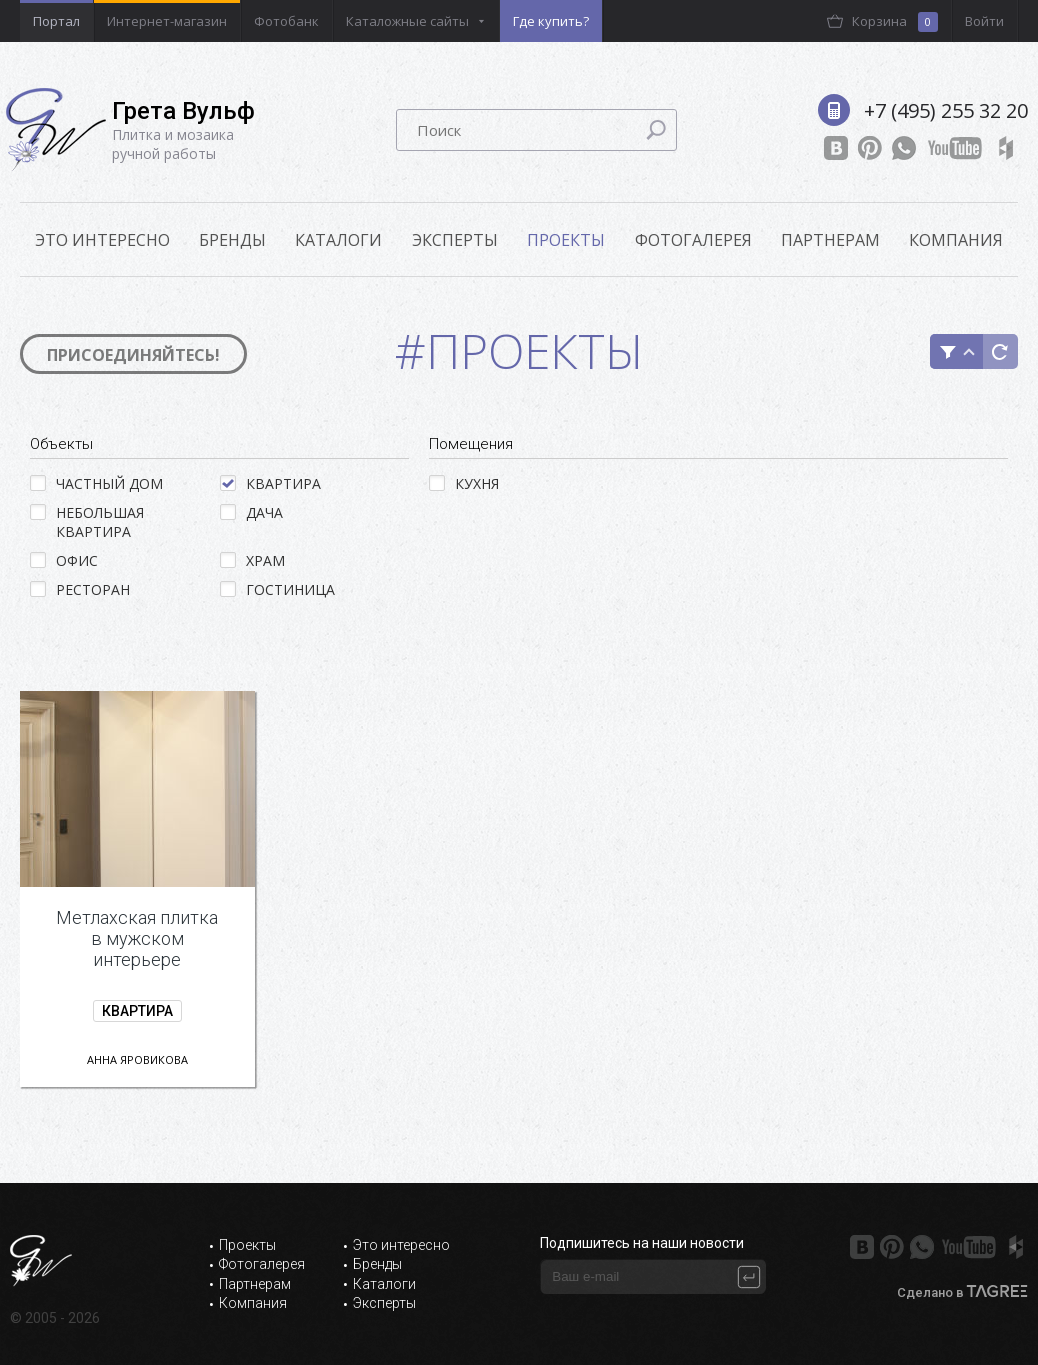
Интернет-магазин (167, 21)
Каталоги (338, 240)
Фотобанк (286, 21)
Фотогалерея (693, 240)
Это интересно (401, 1245)
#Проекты (519, 350)
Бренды (232, 240)
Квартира (270, 483)
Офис (64, 560)
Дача (251, 512)
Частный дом (96, 483)
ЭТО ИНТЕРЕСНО (102, 240)
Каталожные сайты (407, 21)
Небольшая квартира (87, 522)
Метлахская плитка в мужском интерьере (137, 938)
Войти (984, 21)
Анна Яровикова (137, 1059)
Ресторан (80, 589)
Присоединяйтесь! (133, 355)
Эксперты (455, 240)
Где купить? (551, 21)
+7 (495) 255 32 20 (946, 110)
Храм (252, 560)
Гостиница (277, 589)
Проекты (566, 240)
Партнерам (830, 240)
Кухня (464, 483)
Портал (56, 21)
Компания (956, 240)
